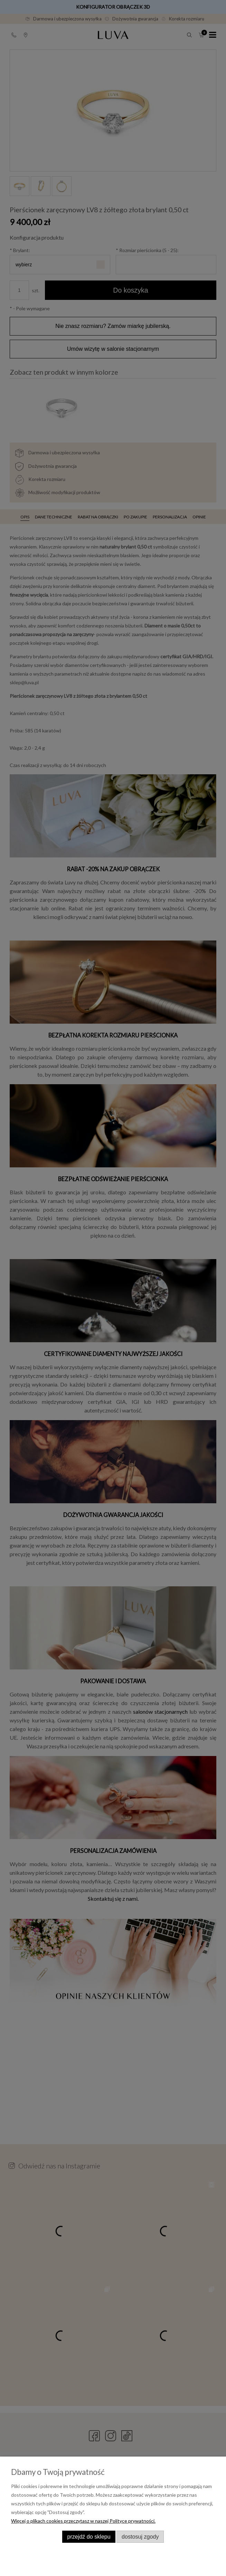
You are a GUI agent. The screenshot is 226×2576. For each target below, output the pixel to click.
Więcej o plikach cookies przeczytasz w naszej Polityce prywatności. (83, 2521)
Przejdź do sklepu (89, 2536)
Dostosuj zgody (140, 2536)
